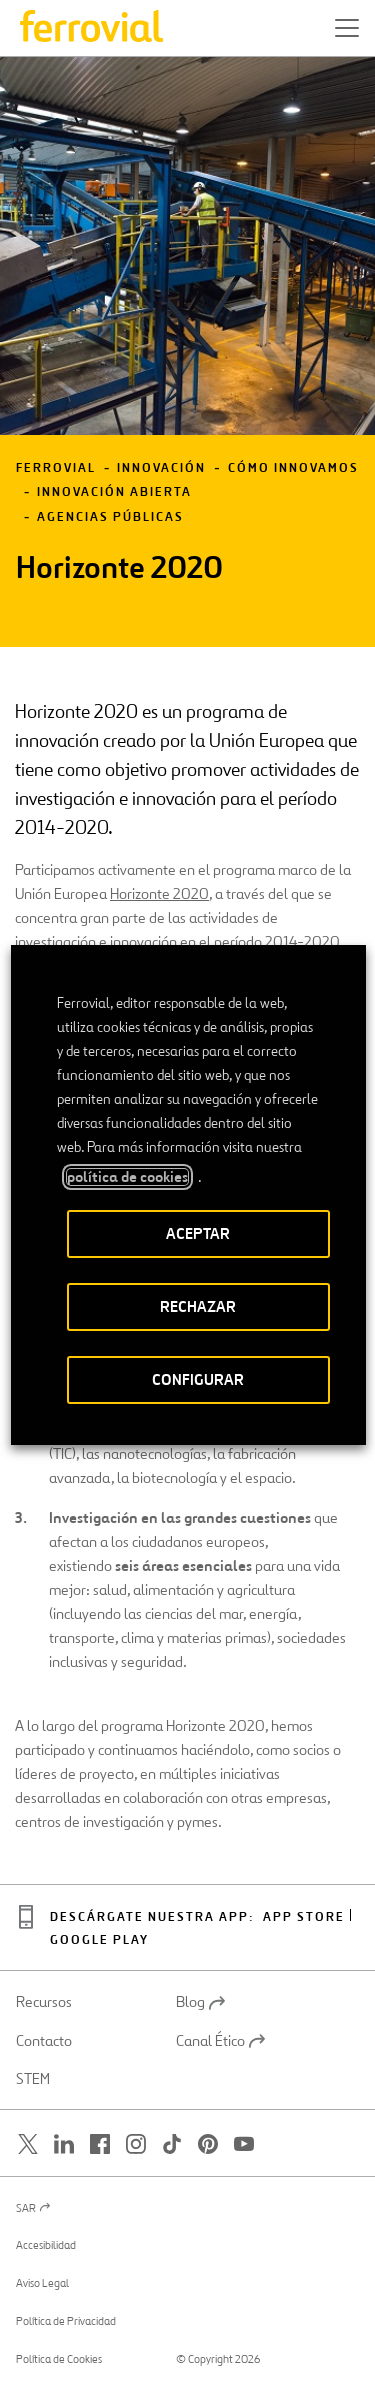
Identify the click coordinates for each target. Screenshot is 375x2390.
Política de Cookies (59, 2359)
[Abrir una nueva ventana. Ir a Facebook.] (100, 2143)
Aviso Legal (42, 2283)
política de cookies (126, 1177)
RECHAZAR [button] (198, 1306)
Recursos (44, 2002)
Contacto (44, 2041)
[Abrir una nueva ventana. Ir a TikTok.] (172, 2143)
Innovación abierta (114, 492)
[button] (347, 28)
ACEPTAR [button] (198, 1233)
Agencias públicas (110, 517)
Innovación (161, 468)
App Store (304, 1917)
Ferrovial (56, 468)
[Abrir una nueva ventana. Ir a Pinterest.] (208, 2143)
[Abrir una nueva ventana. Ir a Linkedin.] (64, 2143)
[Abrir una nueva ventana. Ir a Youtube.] (244, 2143)
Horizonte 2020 (159, 893)
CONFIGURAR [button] (198, 1379)
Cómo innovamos (293, 468)
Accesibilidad (46, 2245)
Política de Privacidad (66, 2321)
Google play (99, 1940)
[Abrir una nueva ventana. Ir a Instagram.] (136, 2143)
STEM (33, 2079)
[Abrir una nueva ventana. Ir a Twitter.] (28, 2143)
